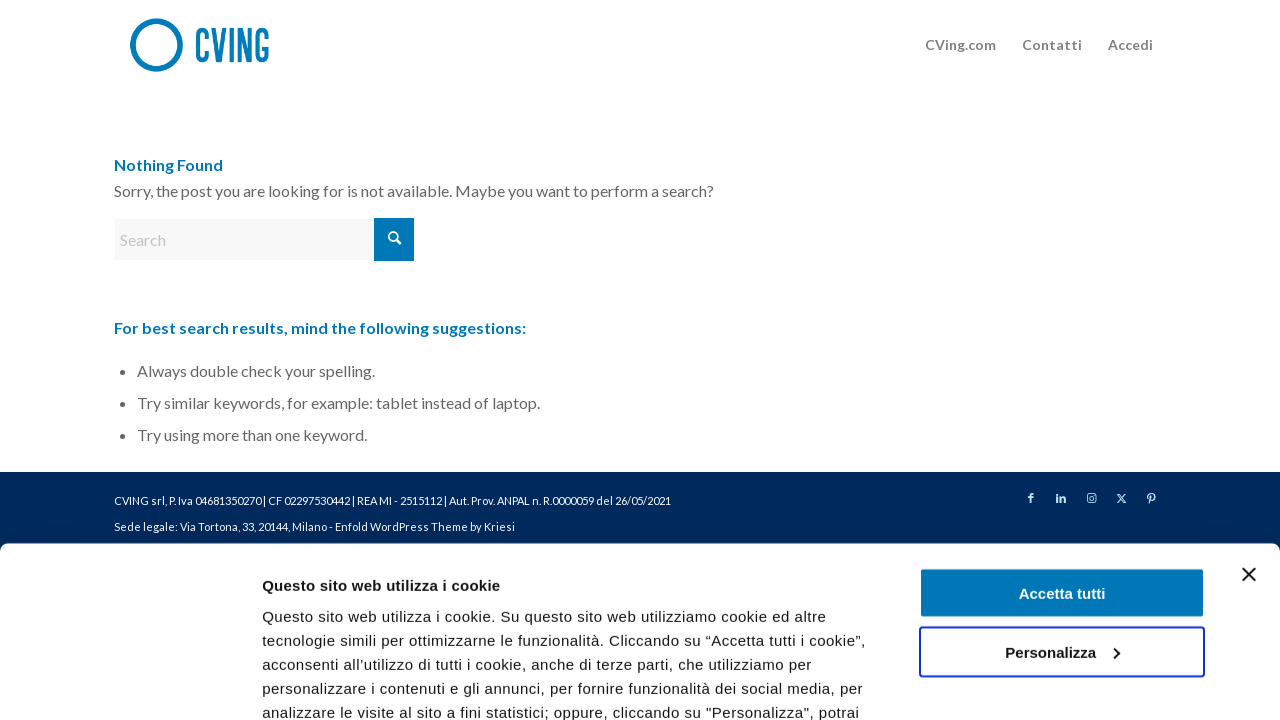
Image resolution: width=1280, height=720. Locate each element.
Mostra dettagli (316, 680)
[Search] (264, 239)
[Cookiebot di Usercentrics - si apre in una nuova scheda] (129, 681)
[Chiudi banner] (1249, 418)
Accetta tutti (1062, 436)
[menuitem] (960, 45)
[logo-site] (212, 45)
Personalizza (1062, 495)
